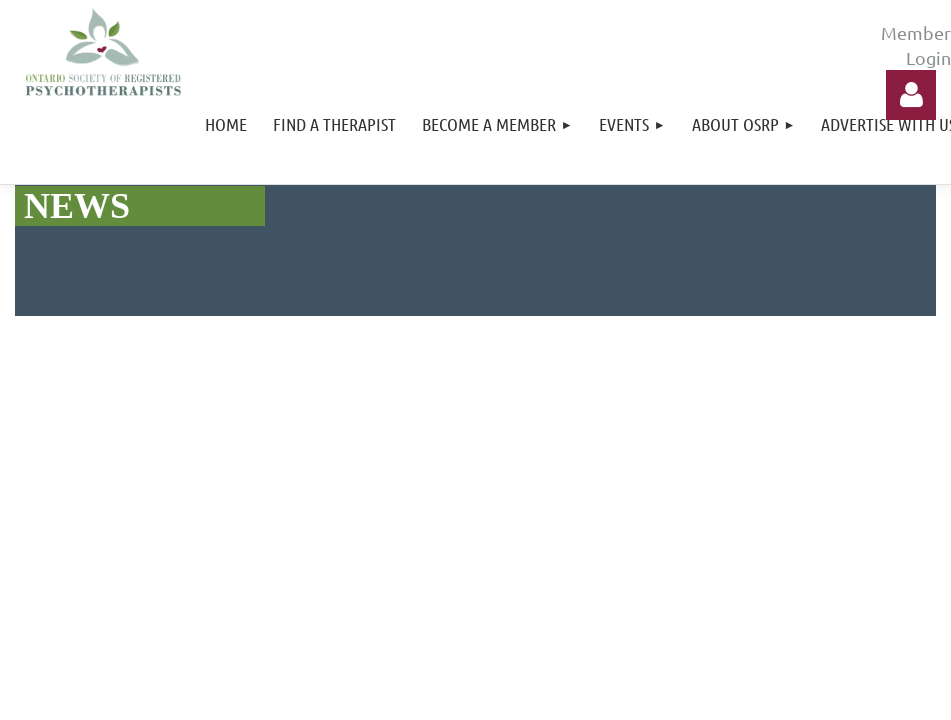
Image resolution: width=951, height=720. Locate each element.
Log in (911, 95)
